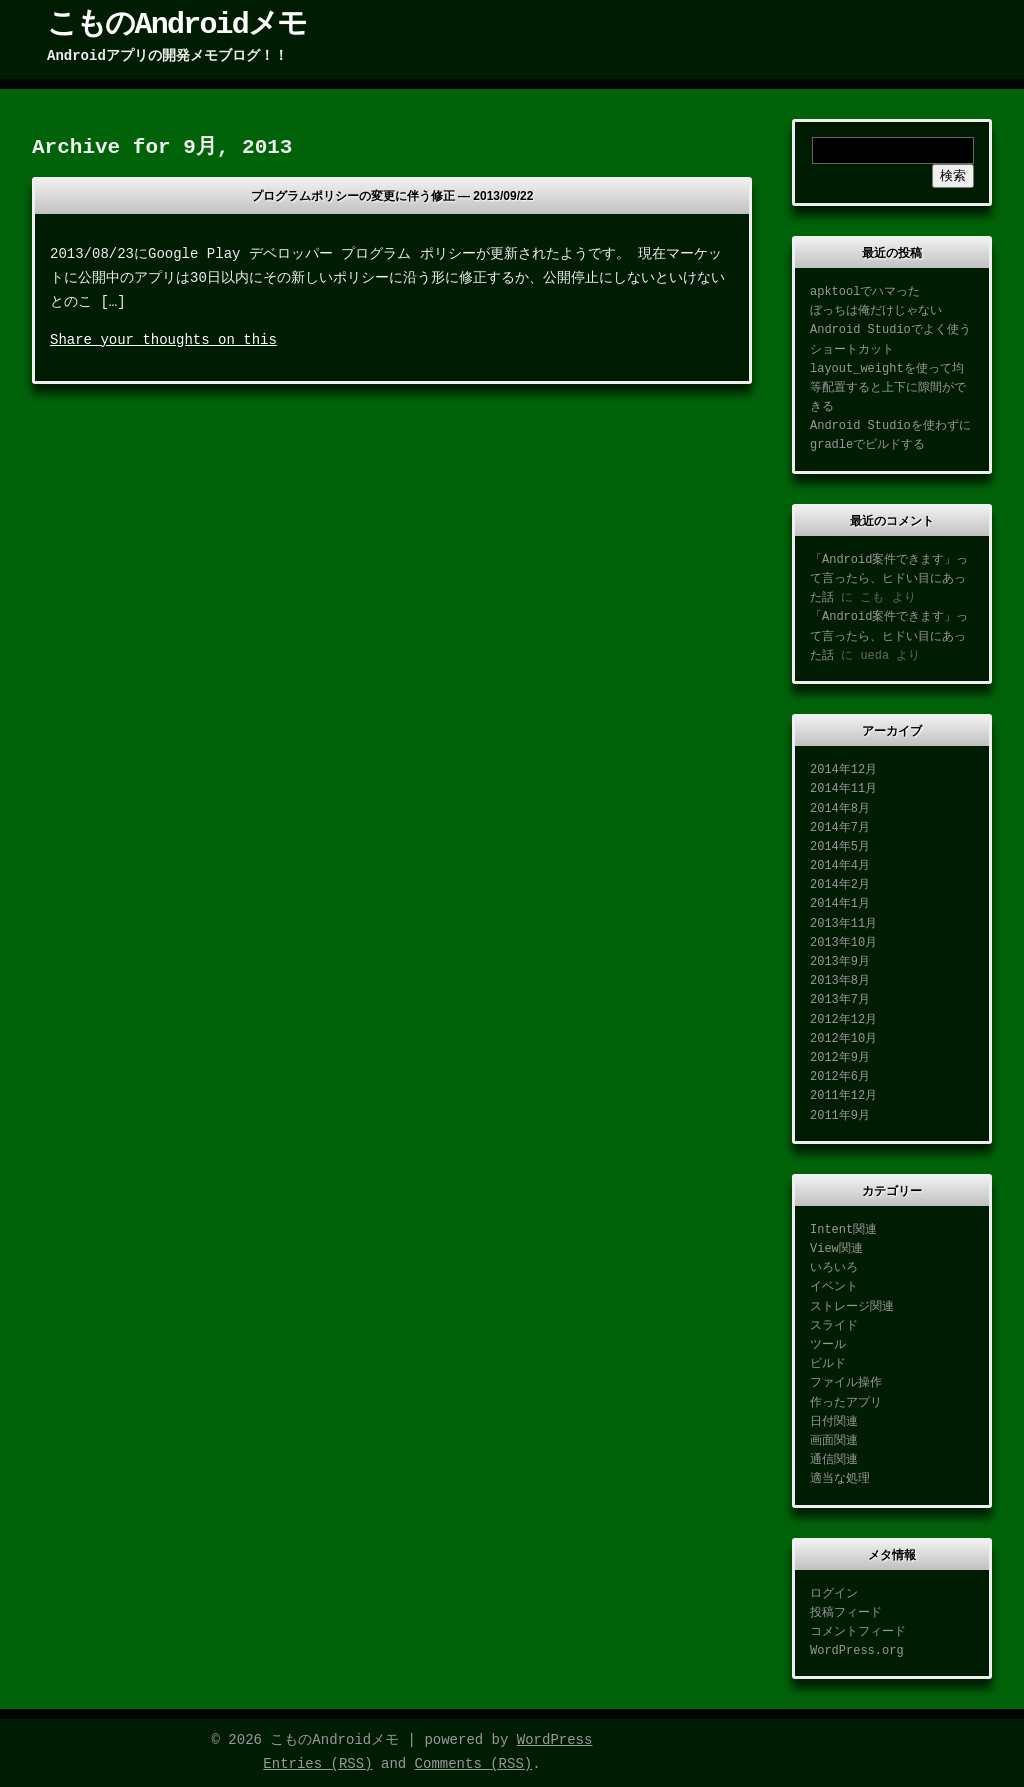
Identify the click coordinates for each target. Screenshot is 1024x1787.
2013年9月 (840, 962)
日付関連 (834, 1422)
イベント (834, 1287)
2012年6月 (840, 1077)
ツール (828, 1345)
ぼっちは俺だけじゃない (876, 311)
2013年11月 (843, 924)
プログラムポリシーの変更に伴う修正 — (392, 196)
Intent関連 (843, 1230)
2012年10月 (843, 1039)
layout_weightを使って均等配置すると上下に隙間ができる (888, 388)
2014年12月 (843, 770)
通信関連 (834, 1460)
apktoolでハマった (865, 292)
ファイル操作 (846, 1383)
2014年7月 (840, 828)
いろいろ (834, 1268)
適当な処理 (840, 1479)
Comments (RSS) (474, 1764)
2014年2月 (840, 885)
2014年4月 (840, 866)
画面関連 (834, 1441)
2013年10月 (843, 943)
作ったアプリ (846, 1403)
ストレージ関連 (852, 1307)
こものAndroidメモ (176, 25)
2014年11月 (843, 789)
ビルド (828, 1364)
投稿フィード (846, 1613)
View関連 (836, 1249)
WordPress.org (857, 1651)
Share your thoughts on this (163, 340)
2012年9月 (840, 1058)
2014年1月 (840, 904)
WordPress (555, 1740)
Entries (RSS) (317, 1764)
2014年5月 (840, 847)
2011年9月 (840, 1116)
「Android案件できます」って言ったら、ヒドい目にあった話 (889, 579)
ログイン (834, 1594)
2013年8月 (840, 981)
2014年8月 (840, 809)
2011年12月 (843, 1096)
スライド (834, 1326)
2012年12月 (843, 1020)
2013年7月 (840, 1000)
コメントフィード (858, 1632)
